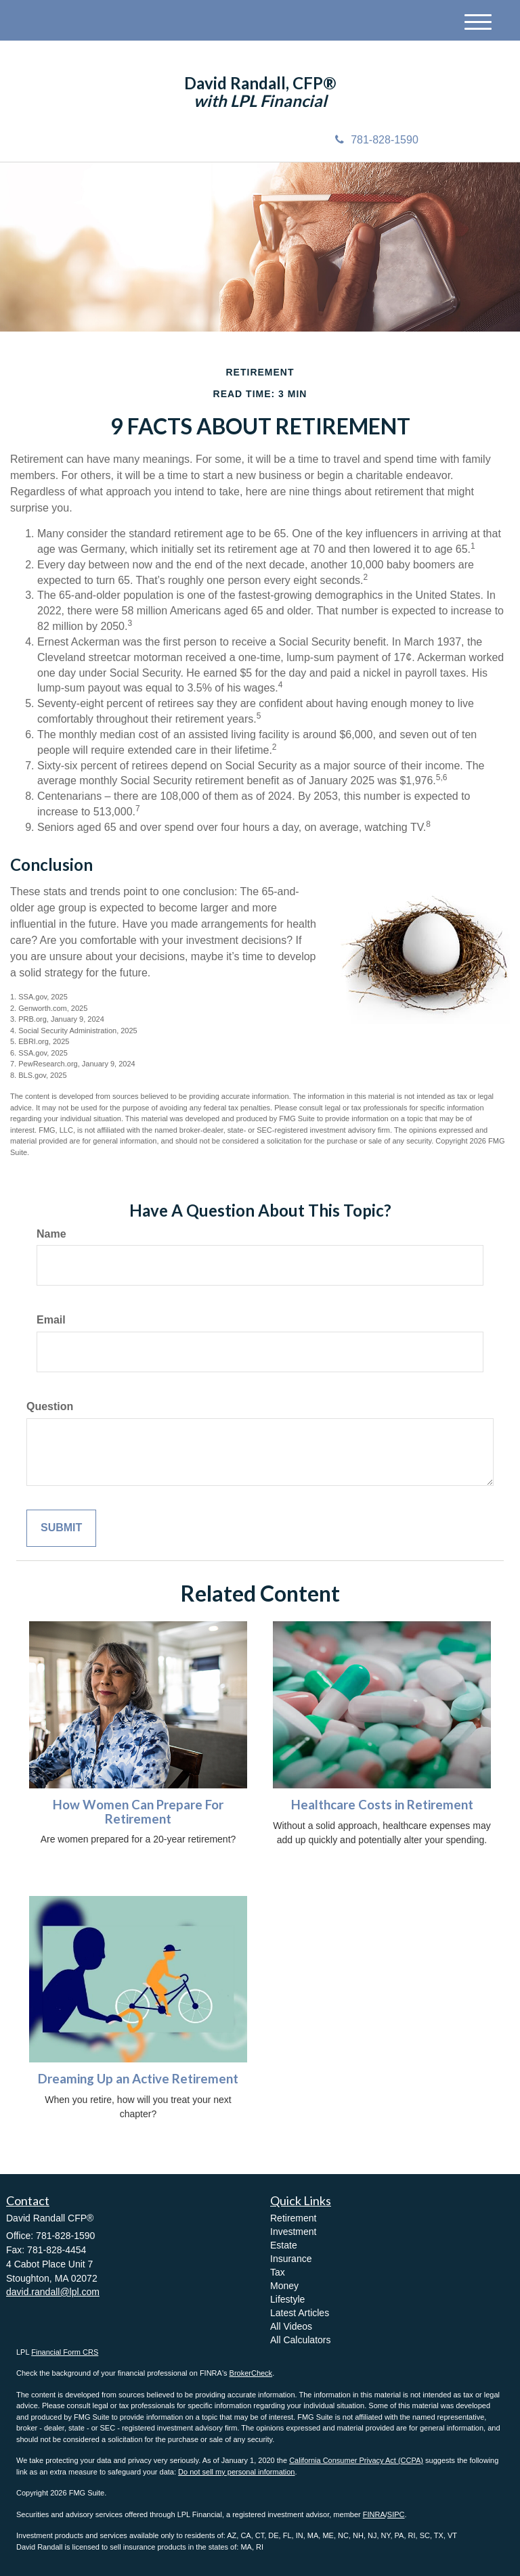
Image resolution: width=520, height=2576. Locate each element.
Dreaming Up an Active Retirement (138, 2078)
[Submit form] (61, 1528)
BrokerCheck (251, 2373)
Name (51, 1234)
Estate (283, 2245)
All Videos (291, 2326)
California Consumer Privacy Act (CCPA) (356, 2460)
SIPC (396, 2514)
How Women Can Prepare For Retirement (138, 1811)
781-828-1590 (376, 139)
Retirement (293, 2218)
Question (49, 1406)
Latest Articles (299, 2312)
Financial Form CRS (64, 2352)
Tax (277, 2272)
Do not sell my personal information (236, 2472)
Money (284, 2285)
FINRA (374, 2514)
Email (51, 1320)
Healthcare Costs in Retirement (382, 1804)
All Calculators (300, 2339)
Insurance (290, 2258)
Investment (293, 2231)
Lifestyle (287, 2299)
